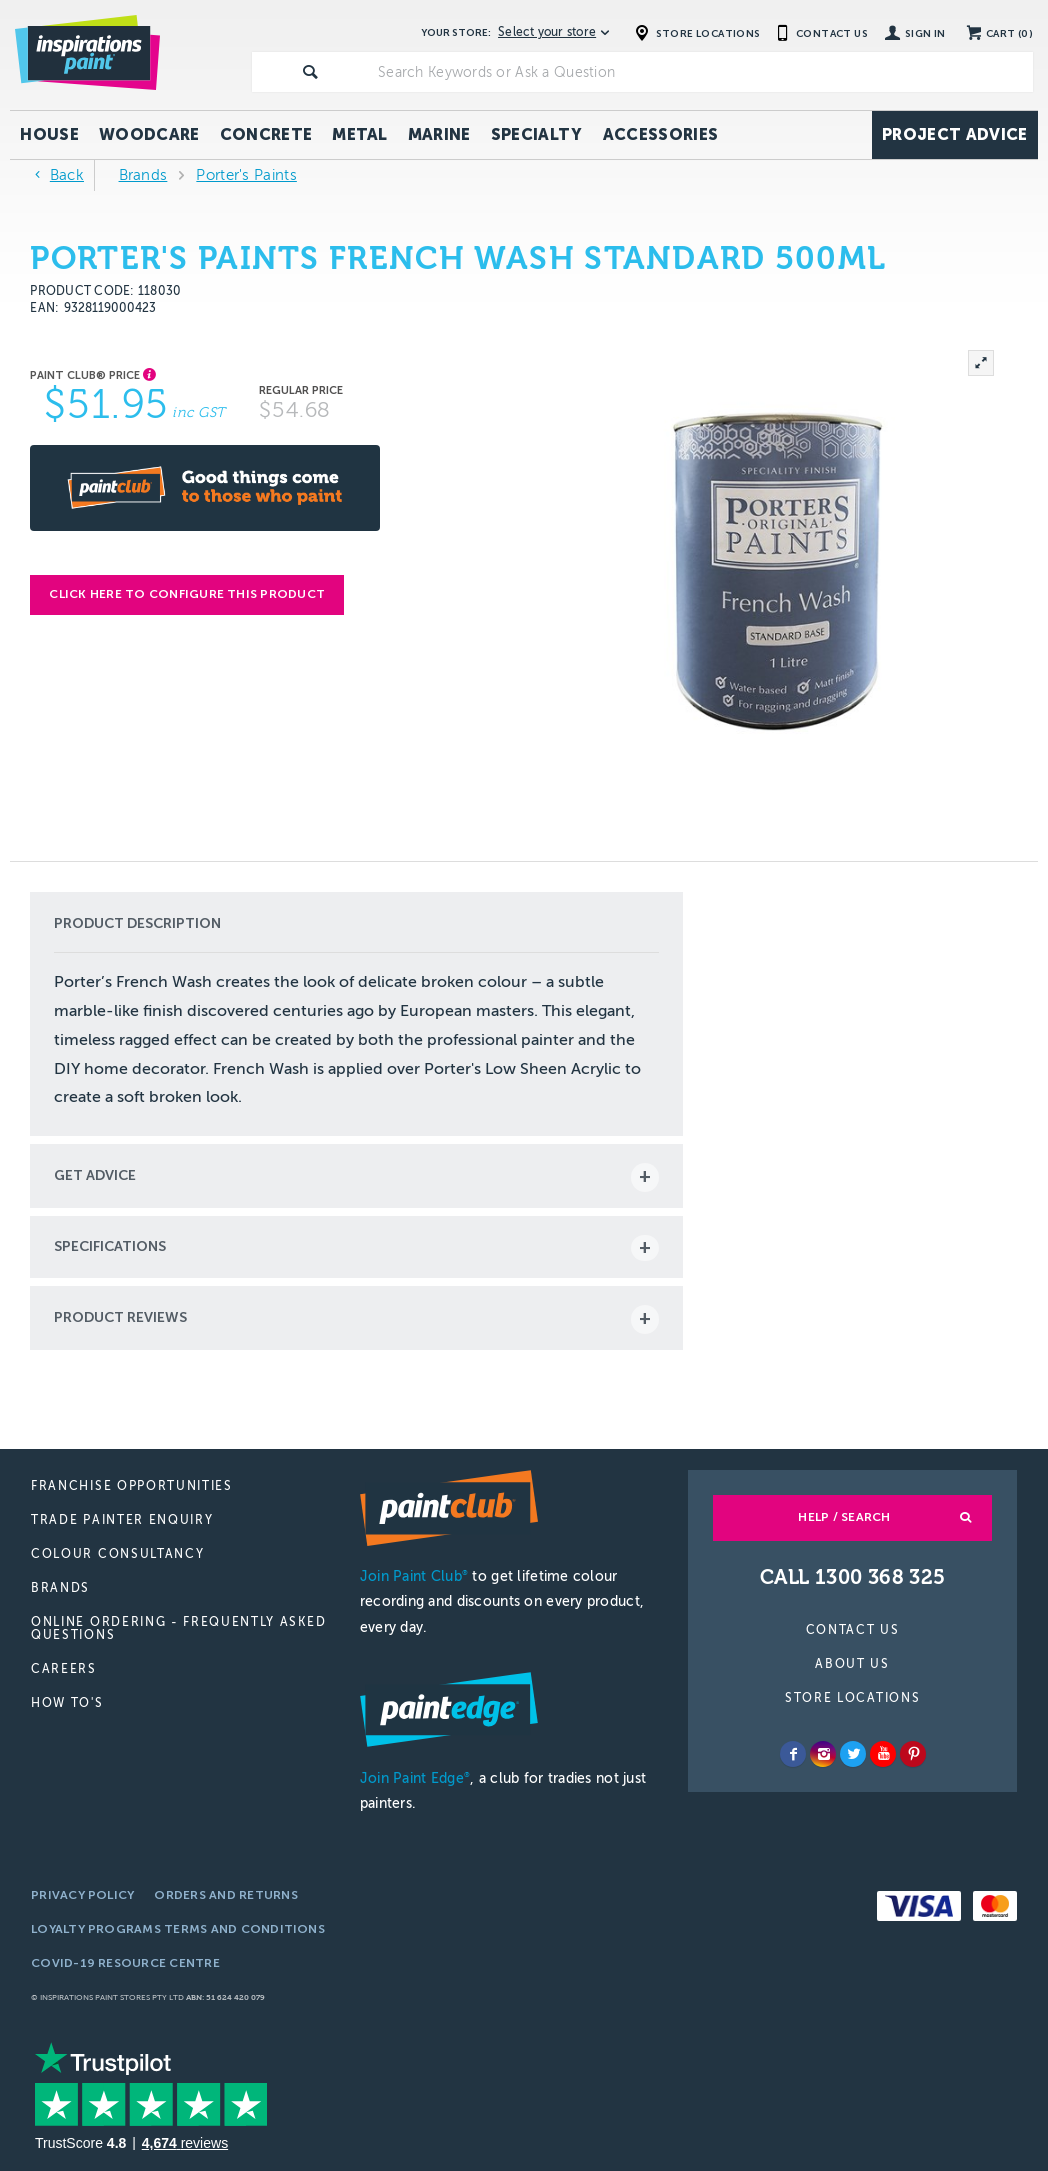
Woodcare (149, 134)
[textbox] (701, 72)
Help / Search (844, 1517)
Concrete (266, 134)
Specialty (537, 134)
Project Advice (954, 134)
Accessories (661, 134)
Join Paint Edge (415, 1778)
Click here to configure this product (187, 594)
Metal (360, 134)
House (49, 134)
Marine (439, 134)
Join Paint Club (414, 1576)
